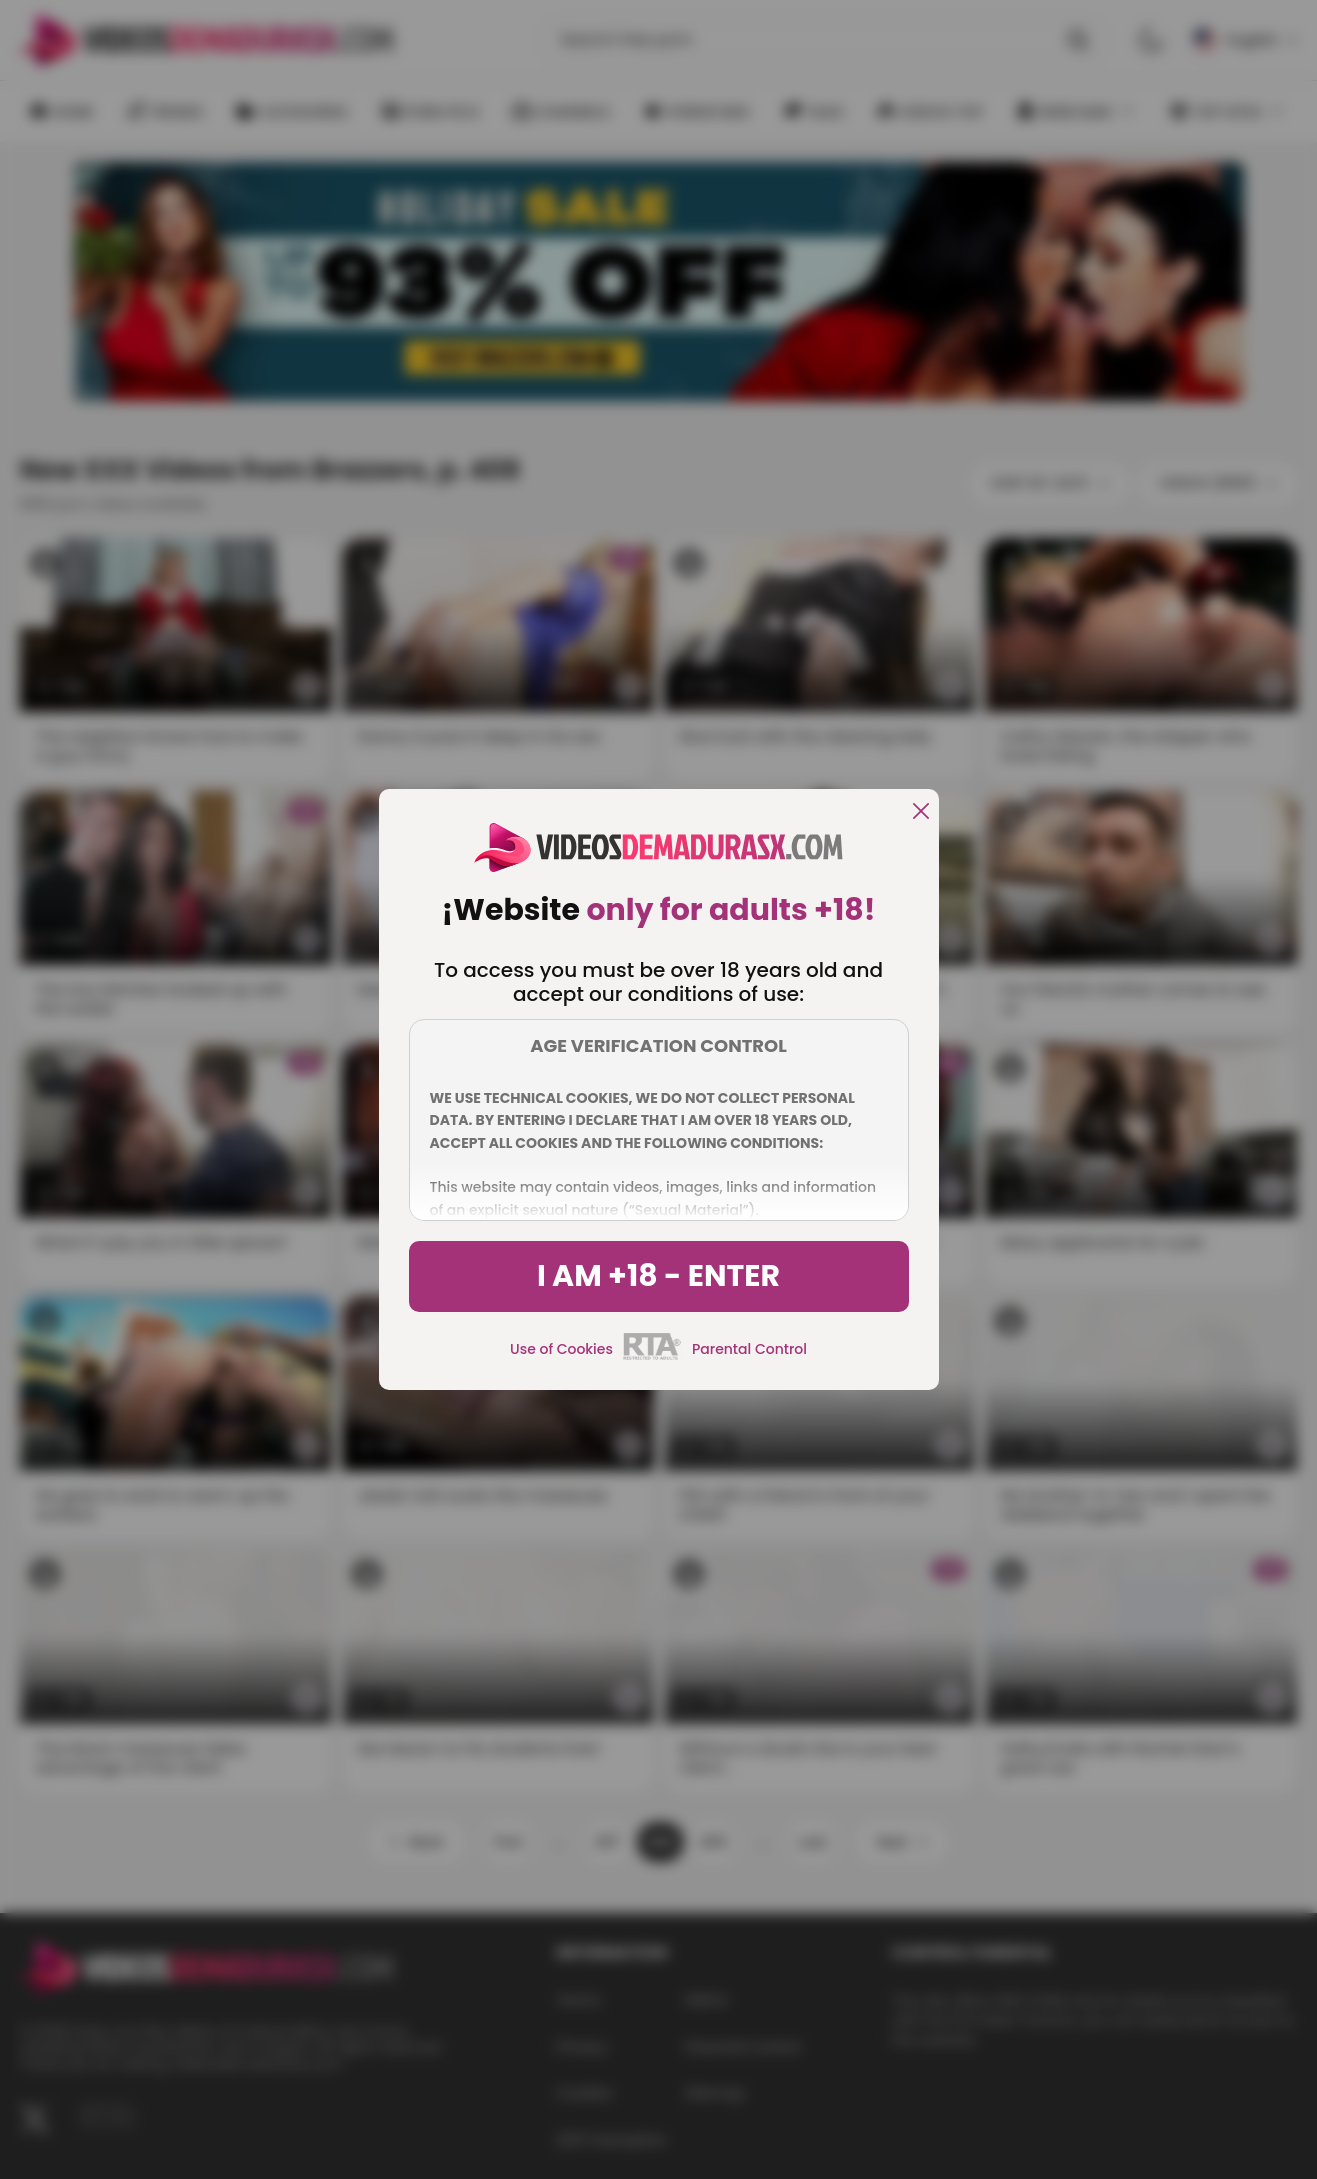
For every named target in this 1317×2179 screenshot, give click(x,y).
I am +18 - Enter (658, 1276)
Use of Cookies (561, 1349)
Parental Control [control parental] (749, 1349)
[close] (921, 812)
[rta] (652, 1357)
